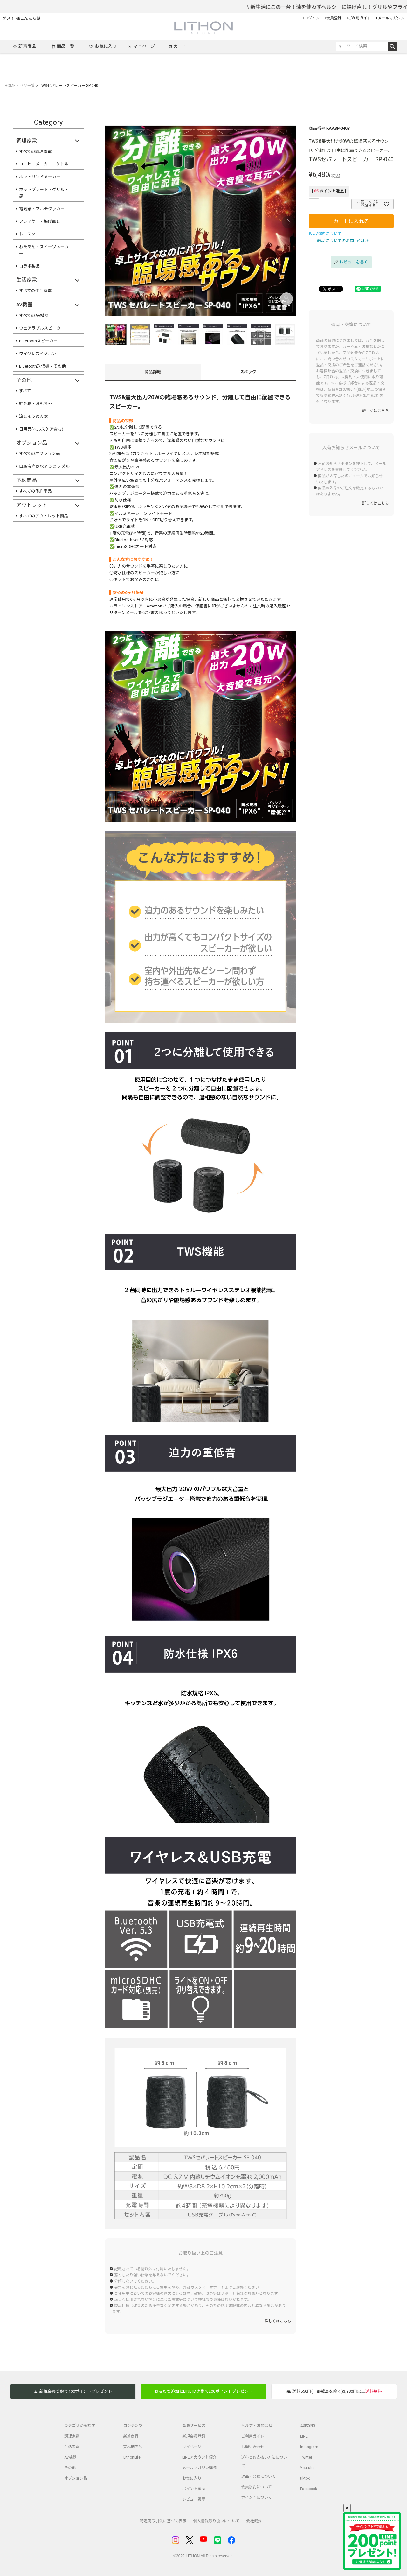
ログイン (312, 18)
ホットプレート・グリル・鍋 (44, 193)
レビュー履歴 (193, 2499)
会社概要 (254, 2521)
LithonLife (132, 2457)
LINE (304, 2436)
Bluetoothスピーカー (38, 341)
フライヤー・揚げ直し (39, 221)
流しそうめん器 (33, 416)
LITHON (193, 2556)
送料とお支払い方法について (264, 2461)
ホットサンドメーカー (39, 176)
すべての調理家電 (35, 151)
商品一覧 (62, 46)
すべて (25, 390)
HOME (10, 85)
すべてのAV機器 (34, 315)
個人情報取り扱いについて (216, 2521)
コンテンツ (133, 2425)
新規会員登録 (193, 2436)
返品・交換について (258, 2476)
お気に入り (103, 46)
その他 (70, 2468)
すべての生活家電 (35, 290)
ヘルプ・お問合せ (256, 2425)
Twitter (306, 2457)
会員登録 (333, 18)
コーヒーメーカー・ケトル (43, 164)
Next (288, 222)
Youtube (307, 2468)
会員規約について (256, 2487)
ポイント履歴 (193, 2489)
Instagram (309, 2447)
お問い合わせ (252, 2447)
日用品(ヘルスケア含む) (41, 429)
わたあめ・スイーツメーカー (44, 250)
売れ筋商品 (132, 2447)
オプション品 (75, 2478)
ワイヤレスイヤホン (37, 353)
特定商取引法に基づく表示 (163, 2521)
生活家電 (71, 2447)
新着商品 (24, 46)
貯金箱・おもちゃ (35, 403)
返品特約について (325, 233)
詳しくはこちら (278, 2321)
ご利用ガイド (359, 18)
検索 (392, 46)
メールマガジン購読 (199, 2468)
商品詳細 (153, 371)
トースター (29, 234)
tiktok (305, 2478)
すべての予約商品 (35, 491)
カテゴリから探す (79, 2425)
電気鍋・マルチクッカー (42, 208)
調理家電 (71, 2436)
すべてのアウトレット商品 (43, 516)
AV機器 (70, 2457)
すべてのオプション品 (39, 453)
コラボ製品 (29, 266)
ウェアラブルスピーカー (42, 328)
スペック (248, 371)
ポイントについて (256, 2497)
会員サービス (193, 2425)
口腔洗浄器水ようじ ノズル (44, 466)
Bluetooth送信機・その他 (42, 366)
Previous (112, 222)
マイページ (141, 46)
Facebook (308, 2489)
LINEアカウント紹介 (199, 2457)
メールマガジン (391, 18)
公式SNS (307, 2425)
